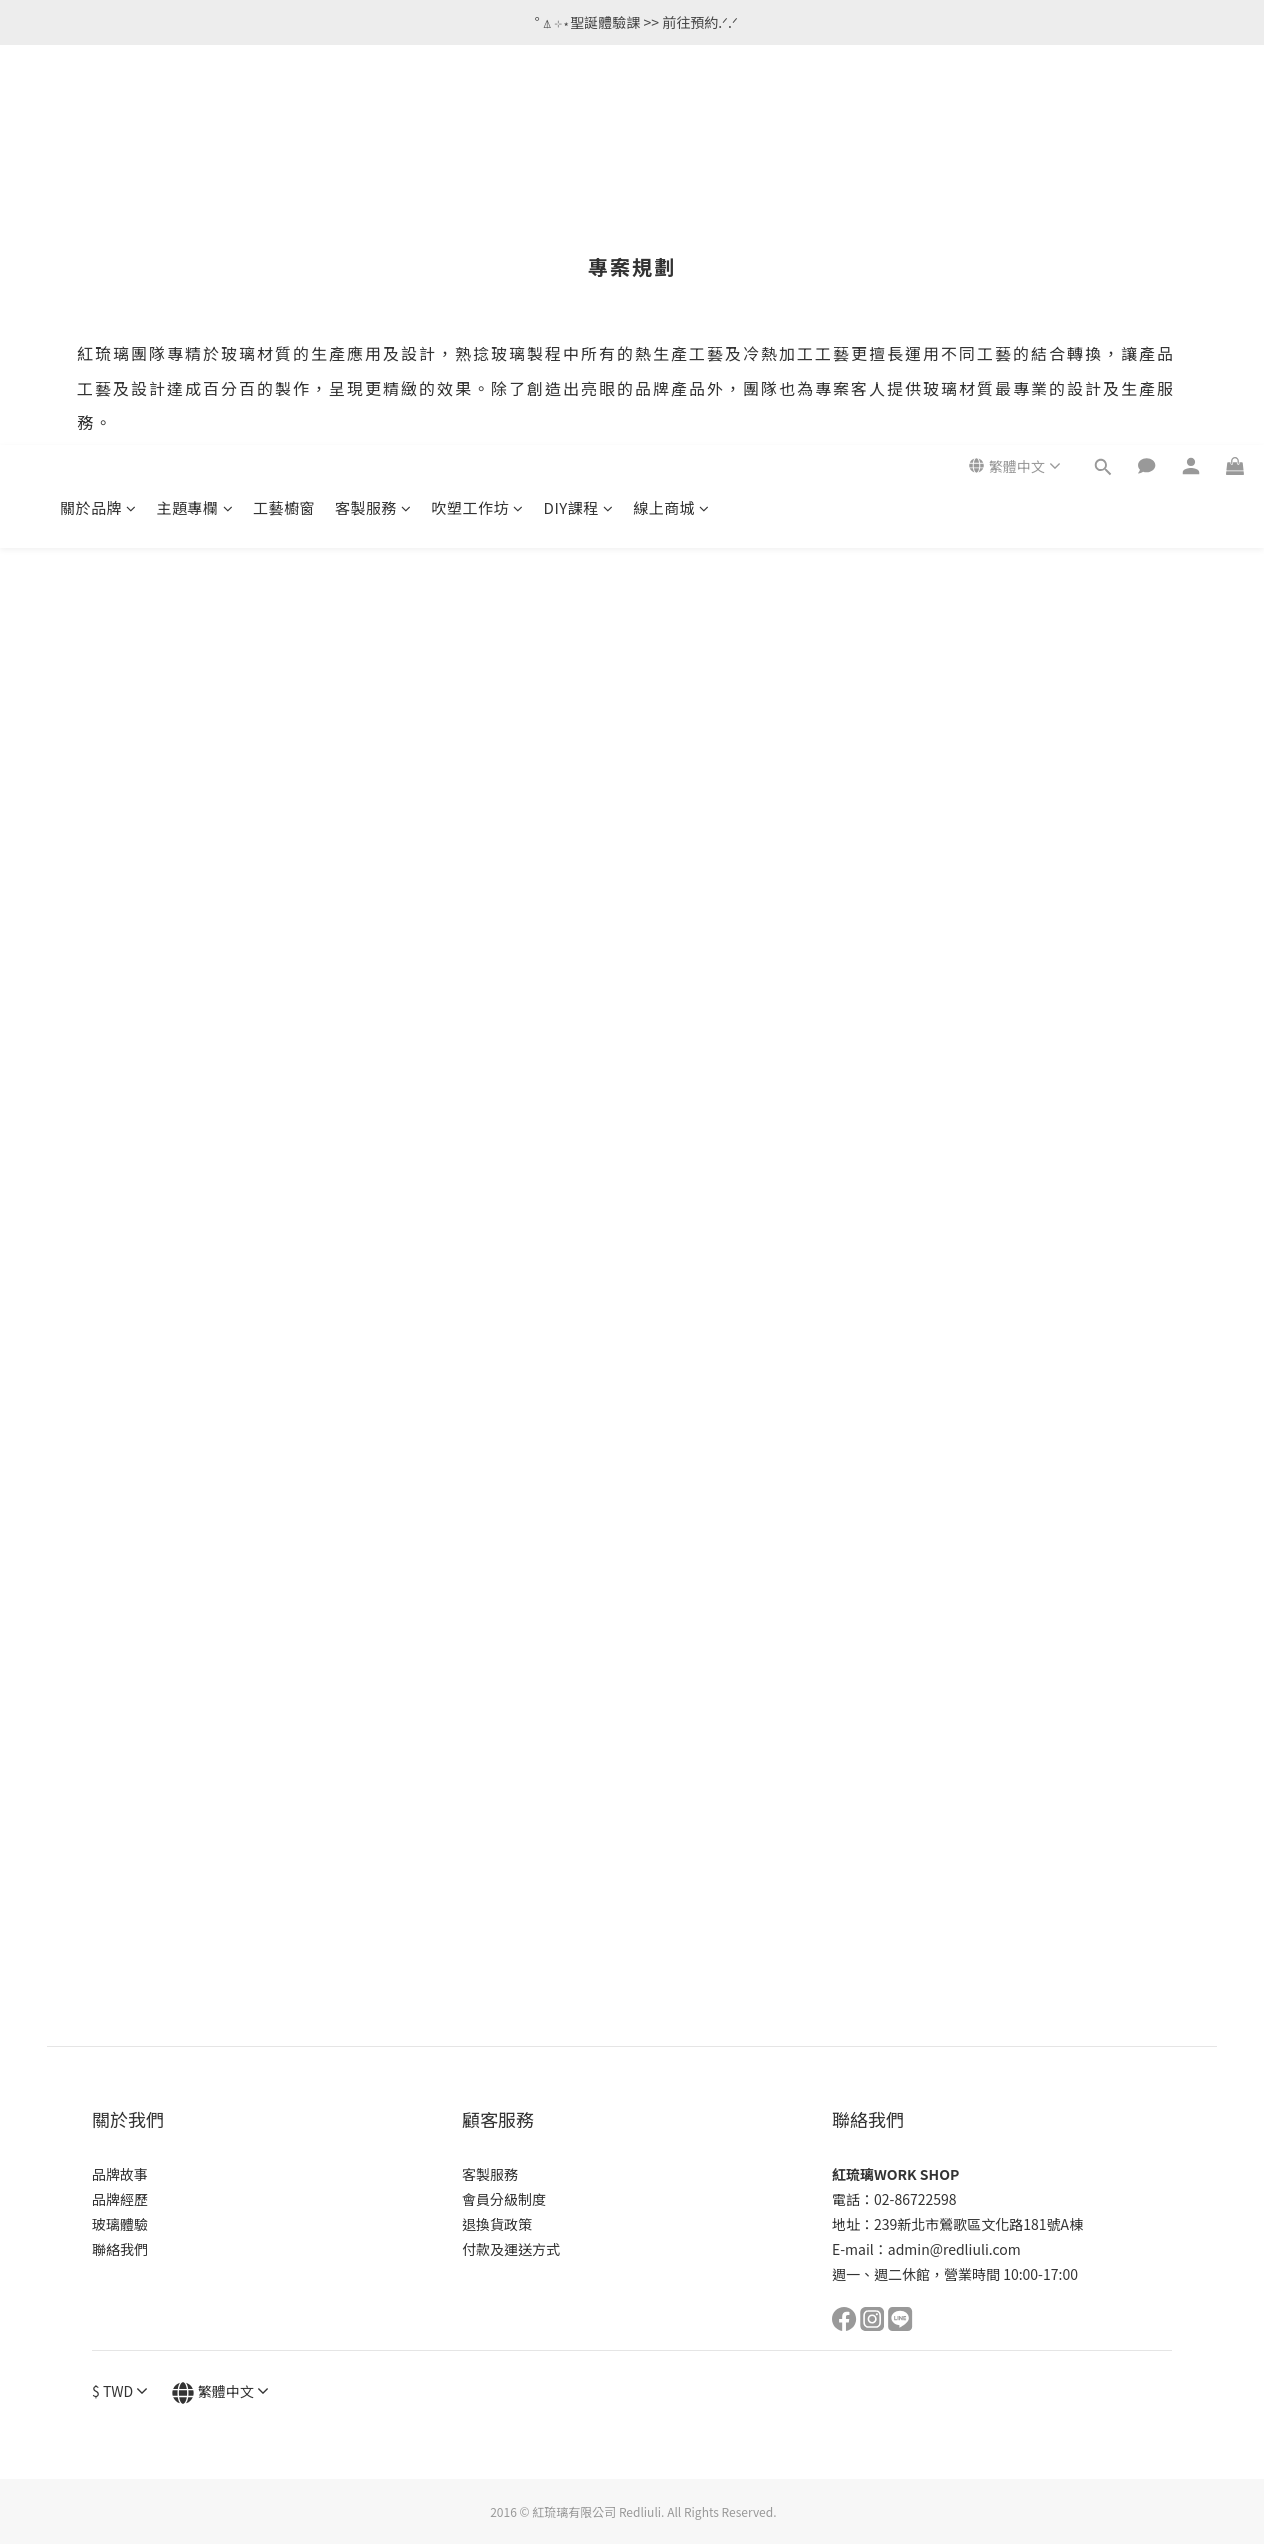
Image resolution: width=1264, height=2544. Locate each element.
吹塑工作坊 (478, 107)
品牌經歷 (120, 2199)
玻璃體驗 (120, 2224)
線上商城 (671, 107)
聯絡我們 (120, 2249)
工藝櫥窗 (284, 107)
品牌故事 (120, 2174)
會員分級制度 (504, 2199)
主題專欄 (195, 107)
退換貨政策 (497, 2224)
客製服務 (373, 107)
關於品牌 (98, 107)
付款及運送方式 (511, 2249)
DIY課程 (579, 107)
